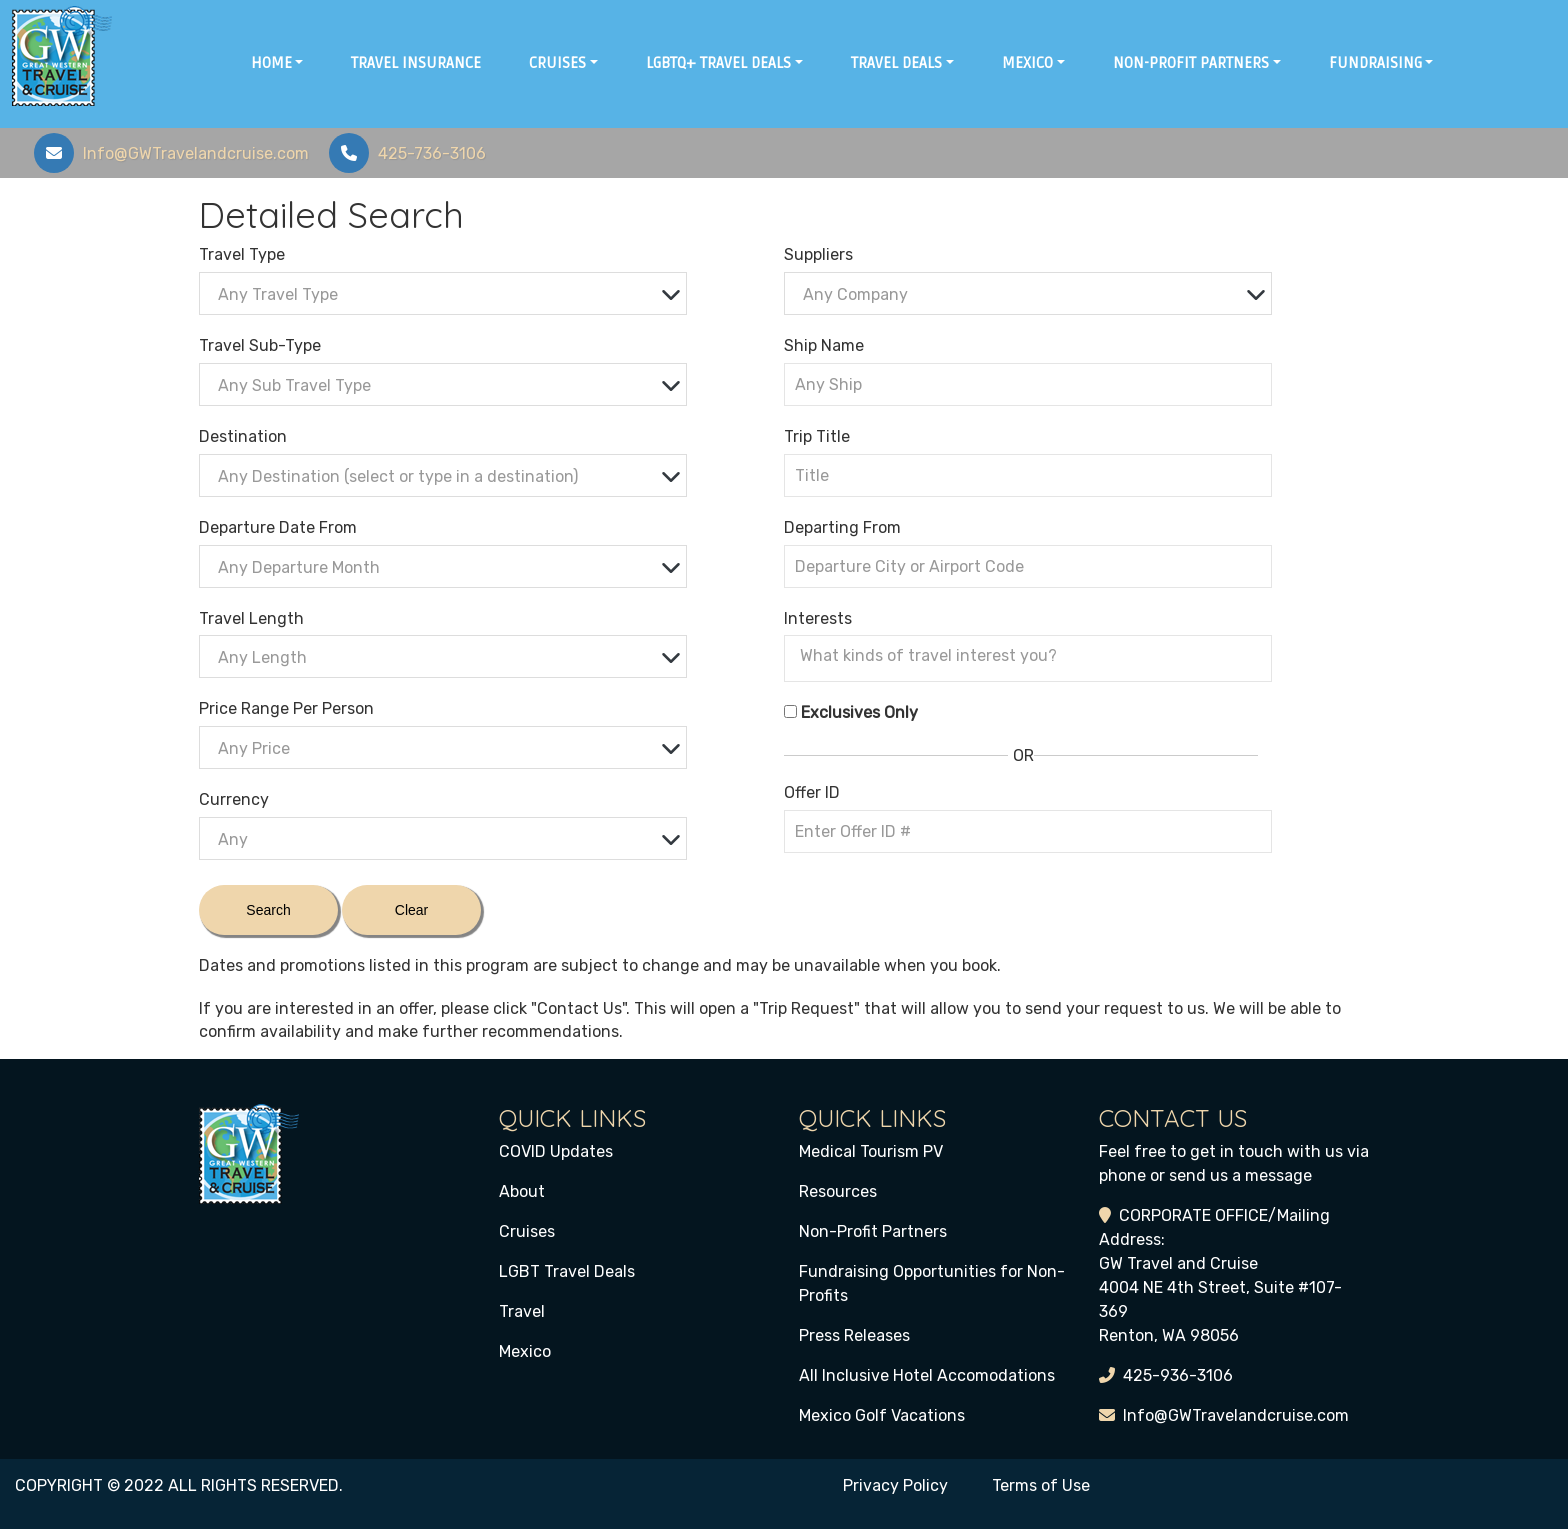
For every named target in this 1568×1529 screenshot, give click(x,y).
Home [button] (271, 63)
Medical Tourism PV (871, 1151)
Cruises (527, 1231)
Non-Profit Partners (873, 1231)
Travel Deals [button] (896, 63)
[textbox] (448, 294)
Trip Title (817, 436)
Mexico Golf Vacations (882, 1415)
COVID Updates (556, 1151)
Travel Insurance (416, 63)
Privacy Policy (895, 1485)
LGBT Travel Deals (567, 1271)
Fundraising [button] (1375, 63)
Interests (818, 618)
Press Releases (854, 1335)
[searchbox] (1033, 656)
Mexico (525, 1351)
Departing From (842, 527)
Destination (243, 436)
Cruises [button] (557, 63)
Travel (522, 1311)
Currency (234, 799)
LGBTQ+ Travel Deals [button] (718, 63)
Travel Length (251, 618)
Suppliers (818, 254)
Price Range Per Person (286, 708)
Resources (838, 1191)
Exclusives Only (859, 712)
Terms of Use (1041, 1485)
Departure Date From (278, 527)
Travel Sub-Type (260, 345)
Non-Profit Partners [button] (1191, 63)
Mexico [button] (1027, 63)
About (522, 1191)
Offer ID (812, 792)
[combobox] (443, 293)
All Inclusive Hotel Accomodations (927, 1375)
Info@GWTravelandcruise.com (1236, 1415)
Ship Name (824, 345)
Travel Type (242, 254)
